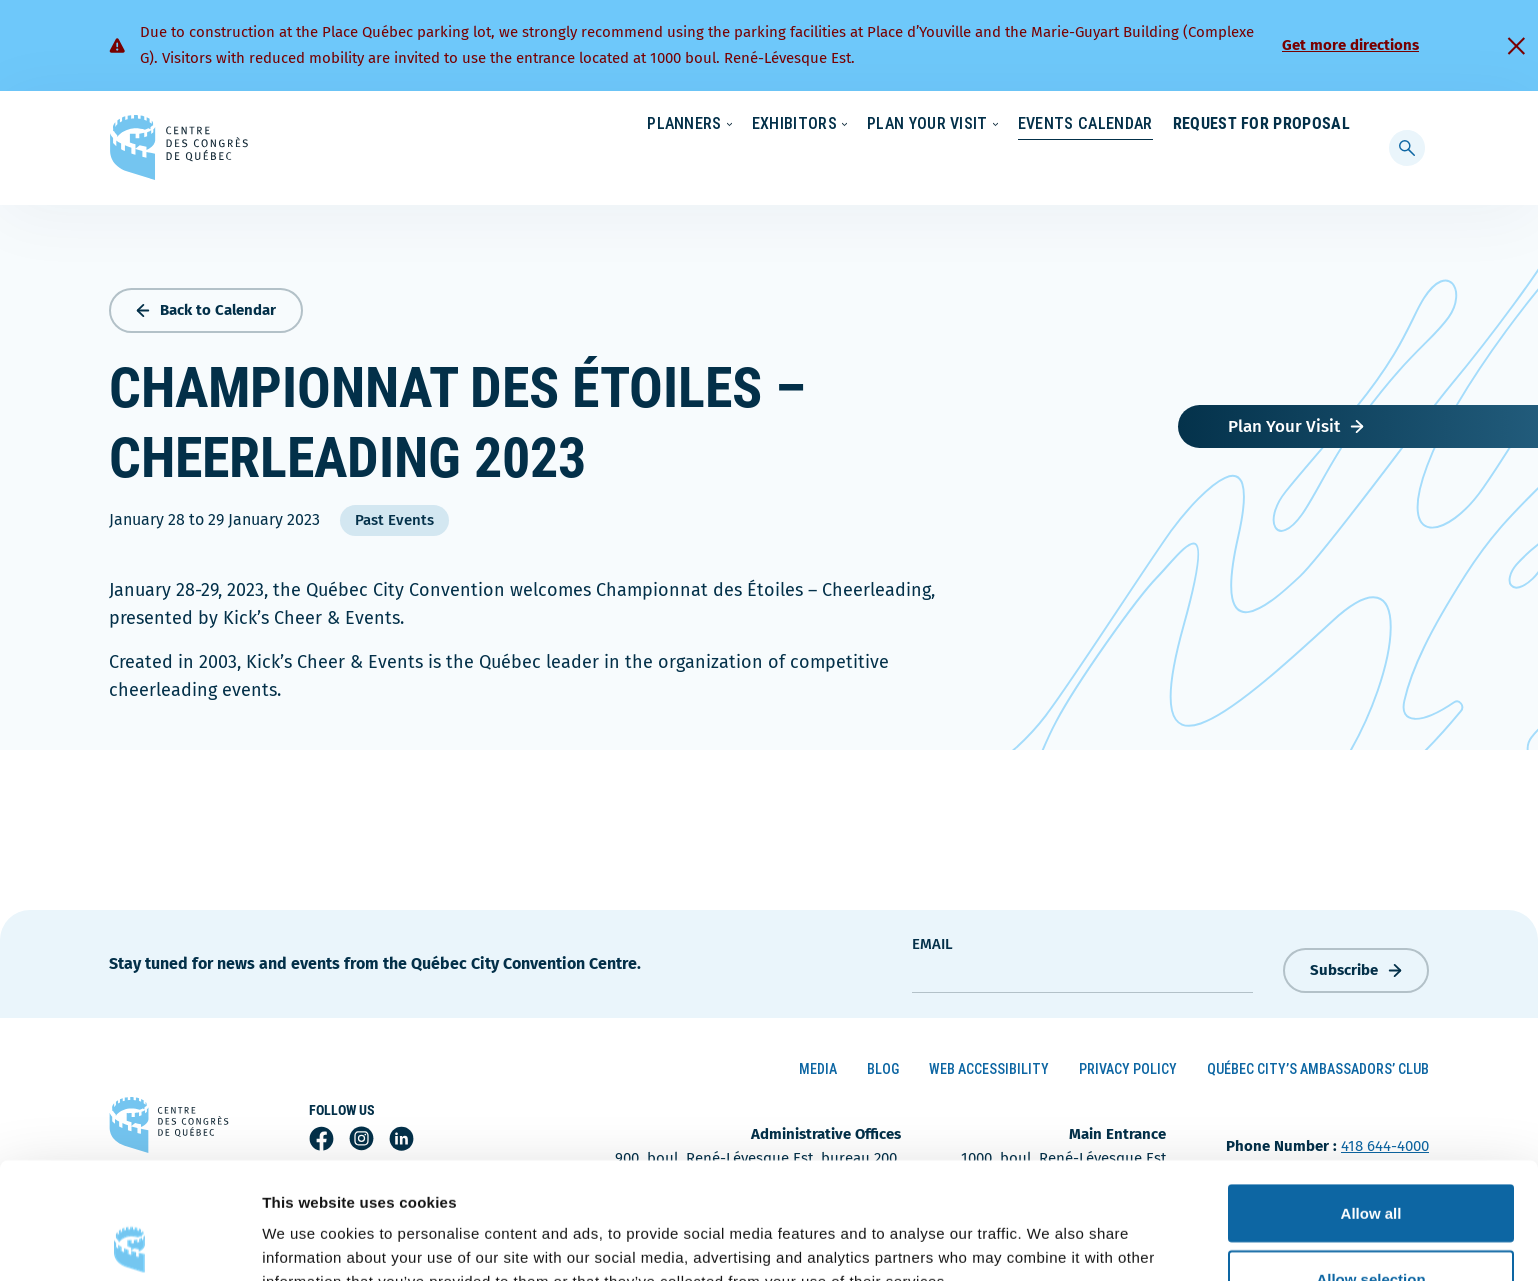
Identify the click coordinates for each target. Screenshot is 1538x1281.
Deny (1371, 1227)
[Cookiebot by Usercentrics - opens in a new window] (129, 1242)
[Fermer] (1516, 46)
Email (932, 939)
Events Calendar (1065, 164)
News (1116, 125)
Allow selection (1370, 1162)
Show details (1049, 1229)
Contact (1269, 125)
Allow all (1371, 1096)
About (1187, 125)
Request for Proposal (1261, 164)
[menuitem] (1341, 123)
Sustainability (1021, 125)
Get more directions (1350, 45)
